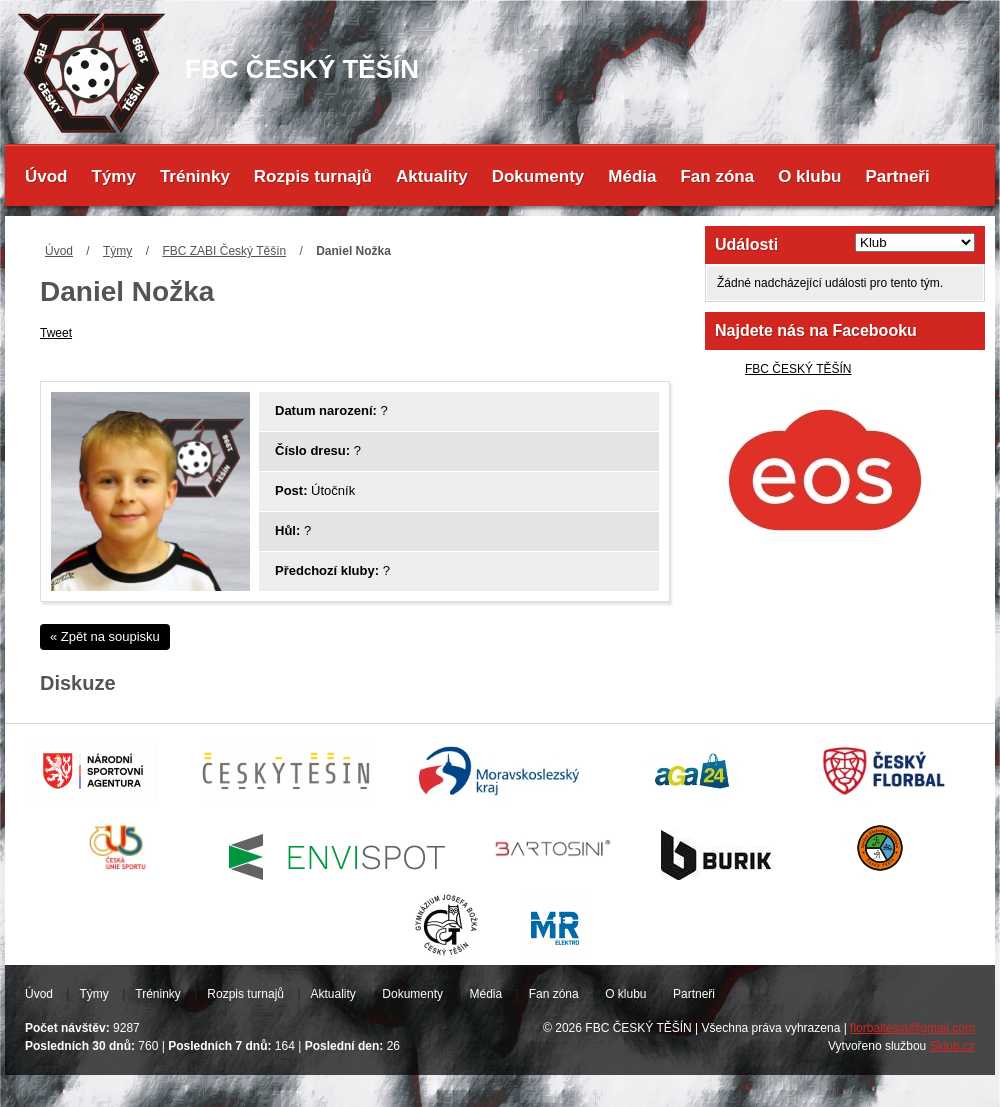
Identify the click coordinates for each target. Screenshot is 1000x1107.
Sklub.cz (952, 1046)
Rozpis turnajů (313, 176)
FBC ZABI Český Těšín (224, 251)
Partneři (897, 176)
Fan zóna (717, 176)
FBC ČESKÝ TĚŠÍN (798, 369)
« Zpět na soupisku (105, 636)
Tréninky (195, 176)
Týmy (114, 176)
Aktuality (432, 176)
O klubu (809, 176)
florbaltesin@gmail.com (912, 1028)
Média (632, 176)
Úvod (46, 176)
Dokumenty (538, 176)
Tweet (56, 333)
